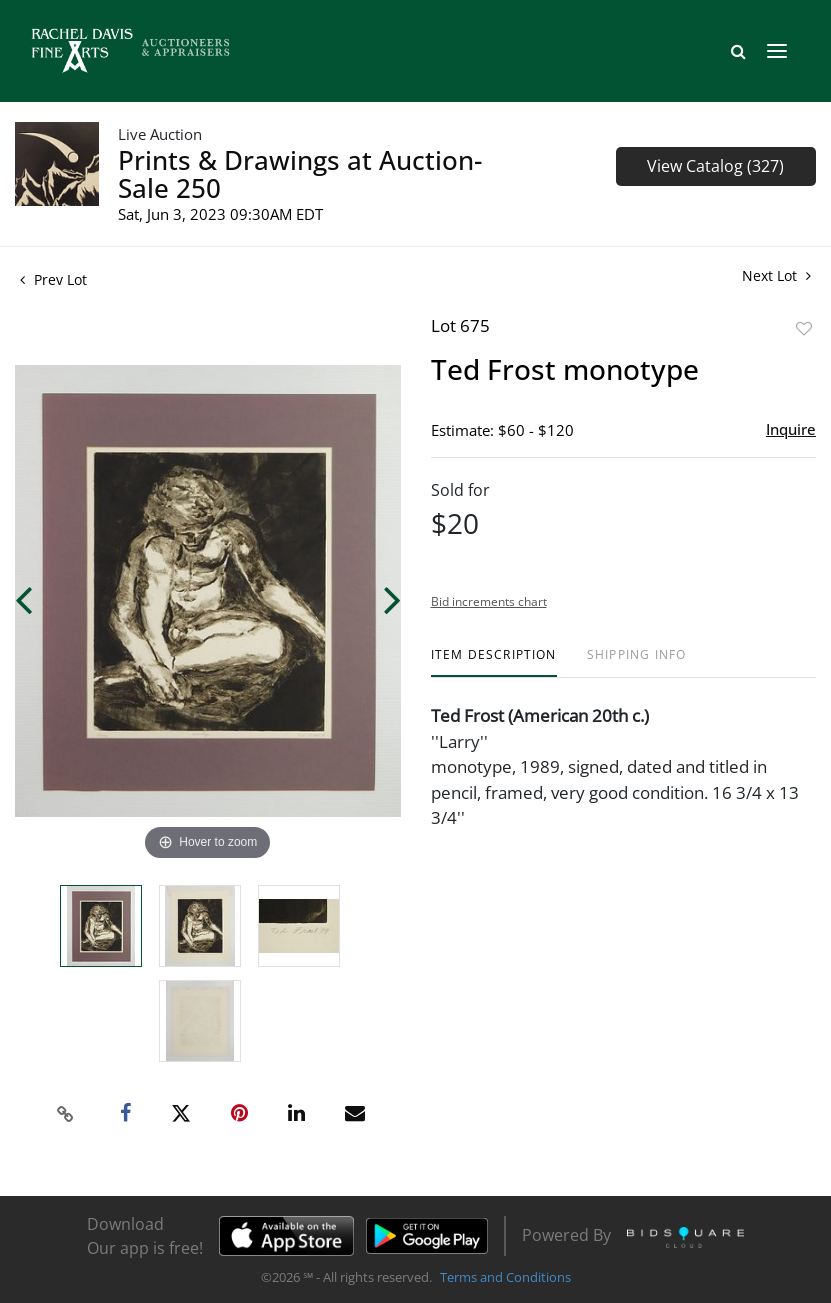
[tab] (494, 662)
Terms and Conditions (505, 1277)
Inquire (791, 429)
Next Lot (776, 275)
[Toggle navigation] (777, 51)
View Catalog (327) (715, 166)
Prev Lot (53, 279)
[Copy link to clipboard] (65, 1114)
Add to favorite (804, 328)
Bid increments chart (489, 601)
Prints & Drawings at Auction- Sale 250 (300, 174)
